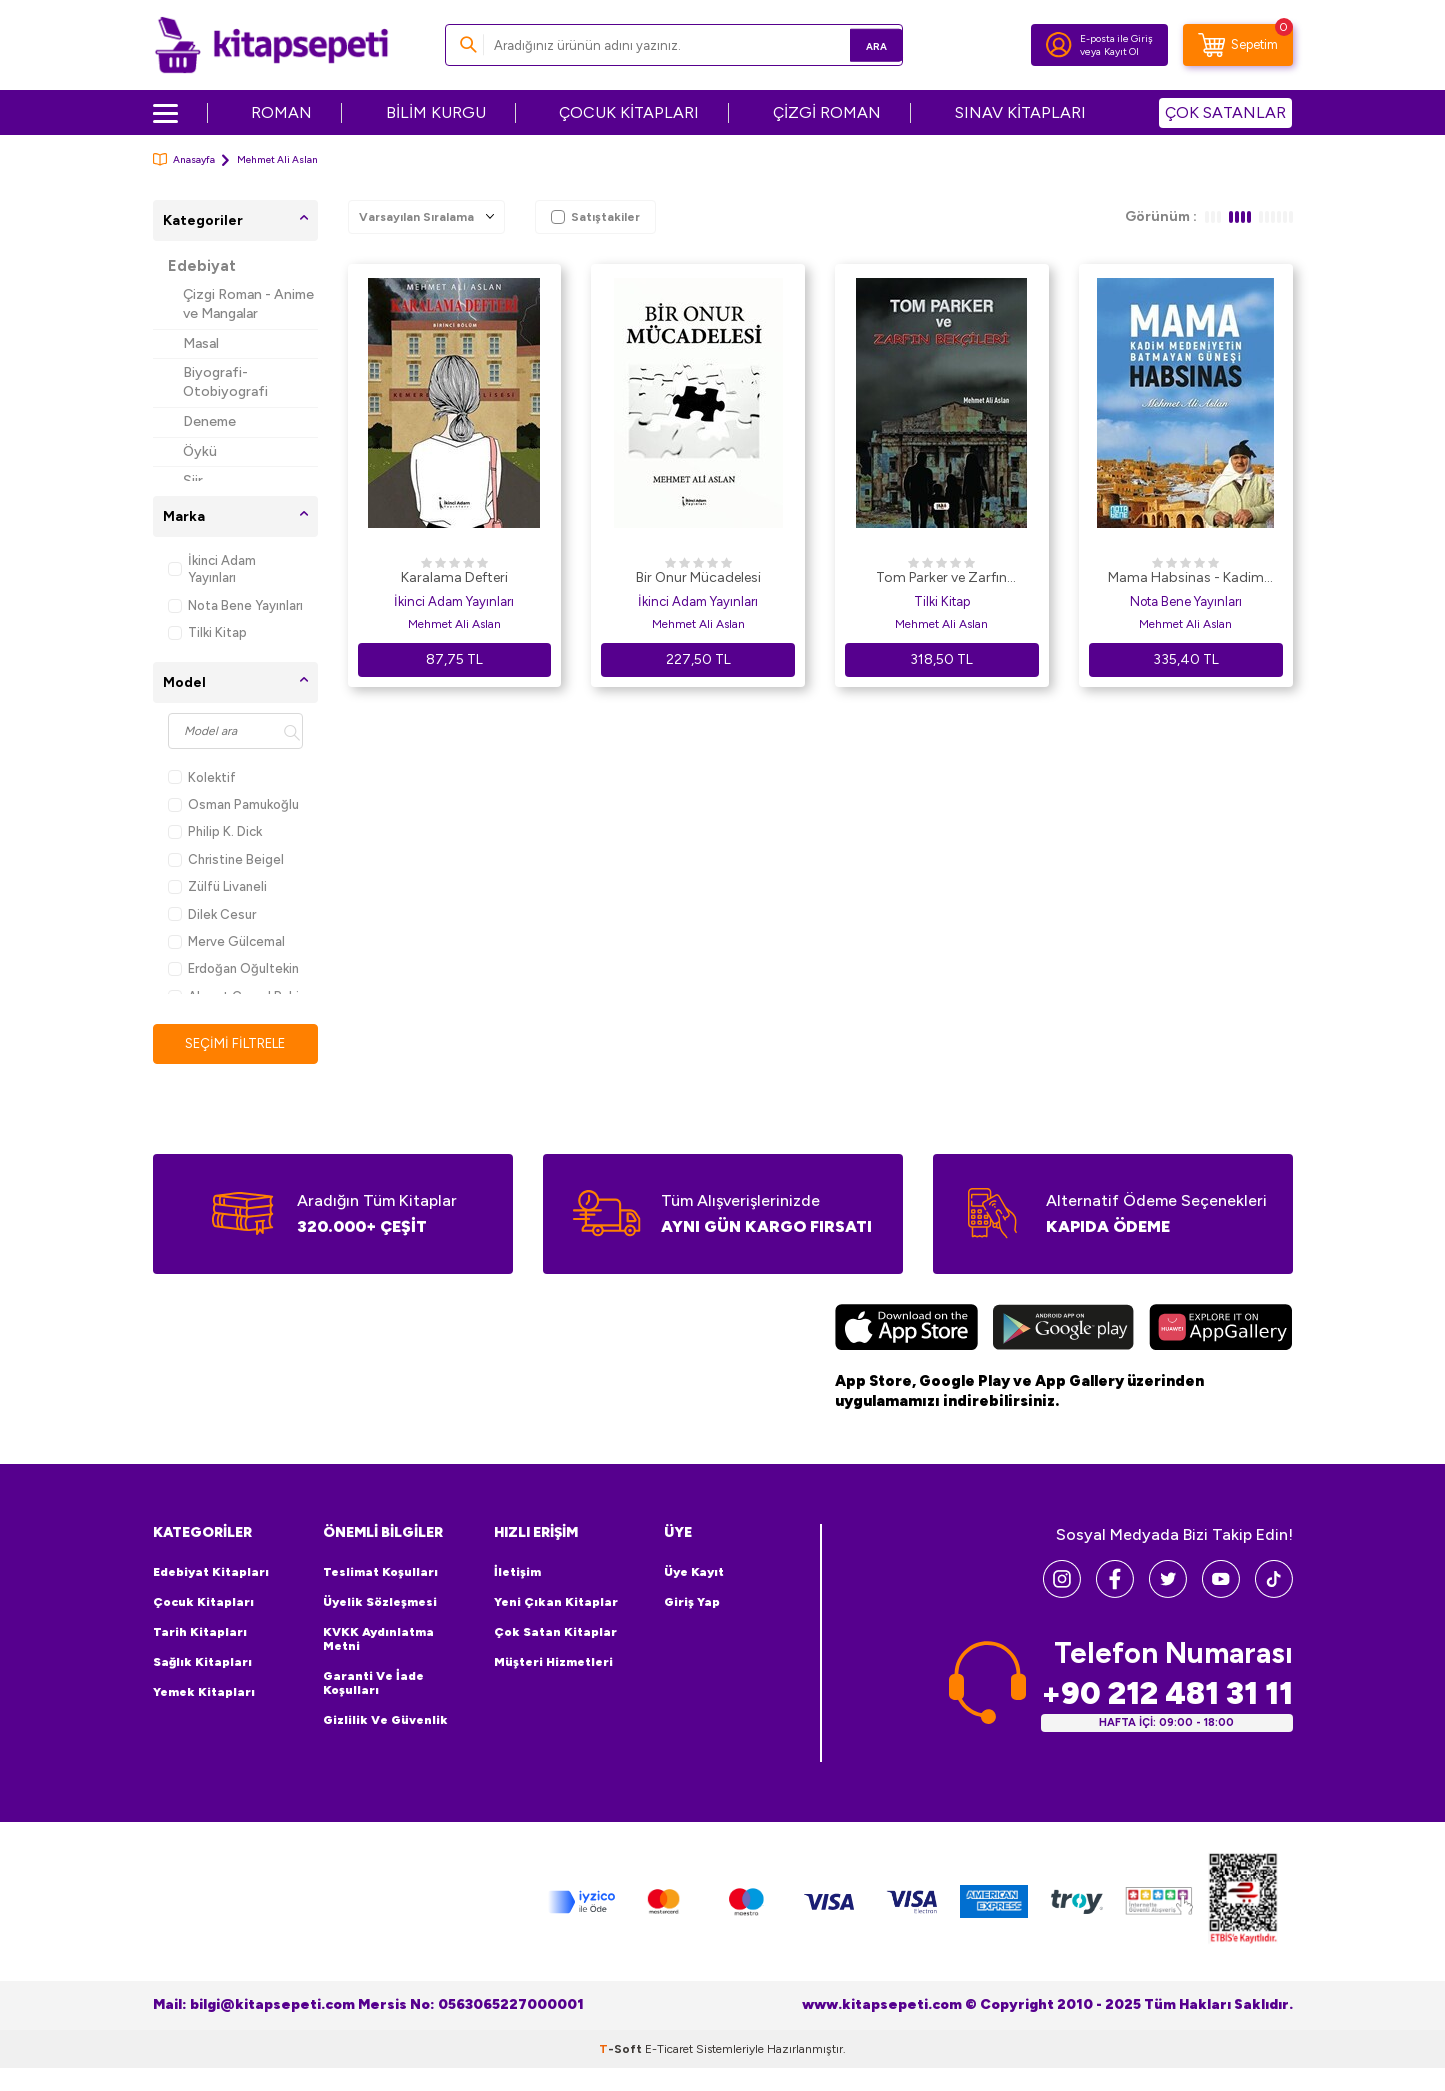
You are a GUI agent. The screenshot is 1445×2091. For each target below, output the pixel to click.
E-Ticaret (669, 2049)
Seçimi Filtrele (235, 1043)
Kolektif (202, 777)
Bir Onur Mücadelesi (698, 577)
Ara (858, 44)
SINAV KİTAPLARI (1020, 112)
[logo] (271, 45)
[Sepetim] (1238, 45)
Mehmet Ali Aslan (454, 624)
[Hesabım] (1059, 45)
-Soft (622, 2049)
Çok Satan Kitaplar (555, 1633)
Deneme (209, 421)
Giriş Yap (692, 1603)
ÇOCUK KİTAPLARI (629, 112)
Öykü (200, 451)
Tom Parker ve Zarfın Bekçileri (941, 579)
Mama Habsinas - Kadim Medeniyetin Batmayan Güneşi (1186, 579)
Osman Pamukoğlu (233, 804)
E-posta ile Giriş (1116, 38)
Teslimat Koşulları (380, 1573)
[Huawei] (1220, 1331)
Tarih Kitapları (200, 1633)
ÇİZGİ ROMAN (827, 112)
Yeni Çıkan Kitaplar (556, 1603)
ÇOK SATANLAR (1225, 112)
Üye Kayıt (694, 1573)
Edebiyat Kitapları (211, 1573)
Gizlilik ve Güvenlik (385, 1721)
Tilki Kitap (207, 632)
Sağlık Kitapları (202, 1663)
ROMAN (281, 112)
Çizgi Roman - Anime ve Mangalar (248, 304)
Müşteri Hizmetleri (553, 1663)
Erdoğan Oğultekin (233, 968)
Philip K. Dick (215, 831)
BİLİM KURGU (436, 112)
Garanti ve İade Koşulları (373, 1684)
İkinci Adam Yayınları (212, 569)
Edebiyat (202, 266)
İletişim (517, 1573)
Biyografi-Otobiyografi (225, 382)
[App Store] (906, 1331)
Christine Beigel (226, 859)
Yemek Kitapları (204, 1693)
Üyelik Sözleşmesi (380, 1603)
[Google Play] (1063, 1331)
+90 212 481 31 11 (1167, 1693)
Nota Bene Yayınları (235, 605)
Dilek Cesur (212, 914)
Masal (201, 343)
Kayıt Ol (1121, 51)
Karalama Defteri (454, 577)
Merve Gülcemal (226, 941)
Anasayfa (184, 159)
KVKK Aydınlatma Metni (378, 1640)
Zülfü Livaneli (217, 886)
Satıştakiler (595, 217)
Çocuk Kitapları (203, 1603)
